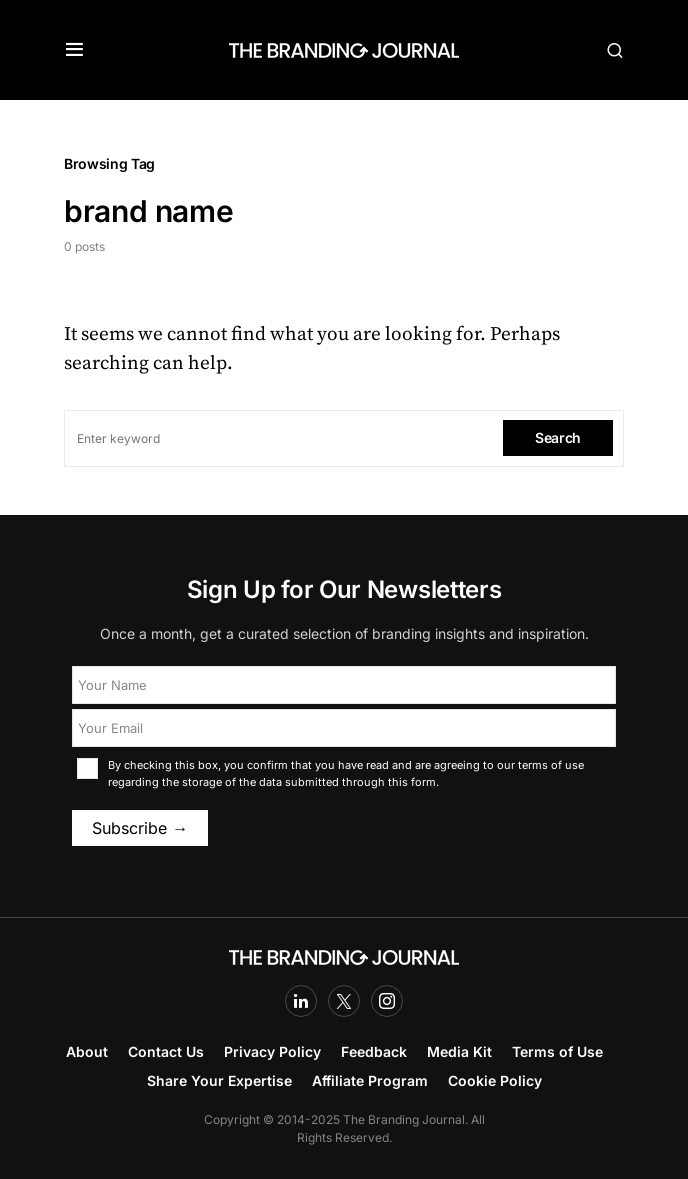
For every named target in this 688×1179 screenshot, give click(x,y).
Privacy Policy (272, 1051)
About (87, 1051)
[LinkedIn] (301, 1001)
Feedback (374, 1051)
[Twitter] (344, 1001)
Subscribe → (140, 828)
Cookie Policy (495, 1080)
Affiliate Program (370, 1080)
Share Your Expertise (219, 1080)
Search (558, 437)
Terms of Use (557, 1051)
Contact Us (166, 1051)
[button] (74, 50)
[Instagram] (387, 1001)
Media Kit (459, 1051)
